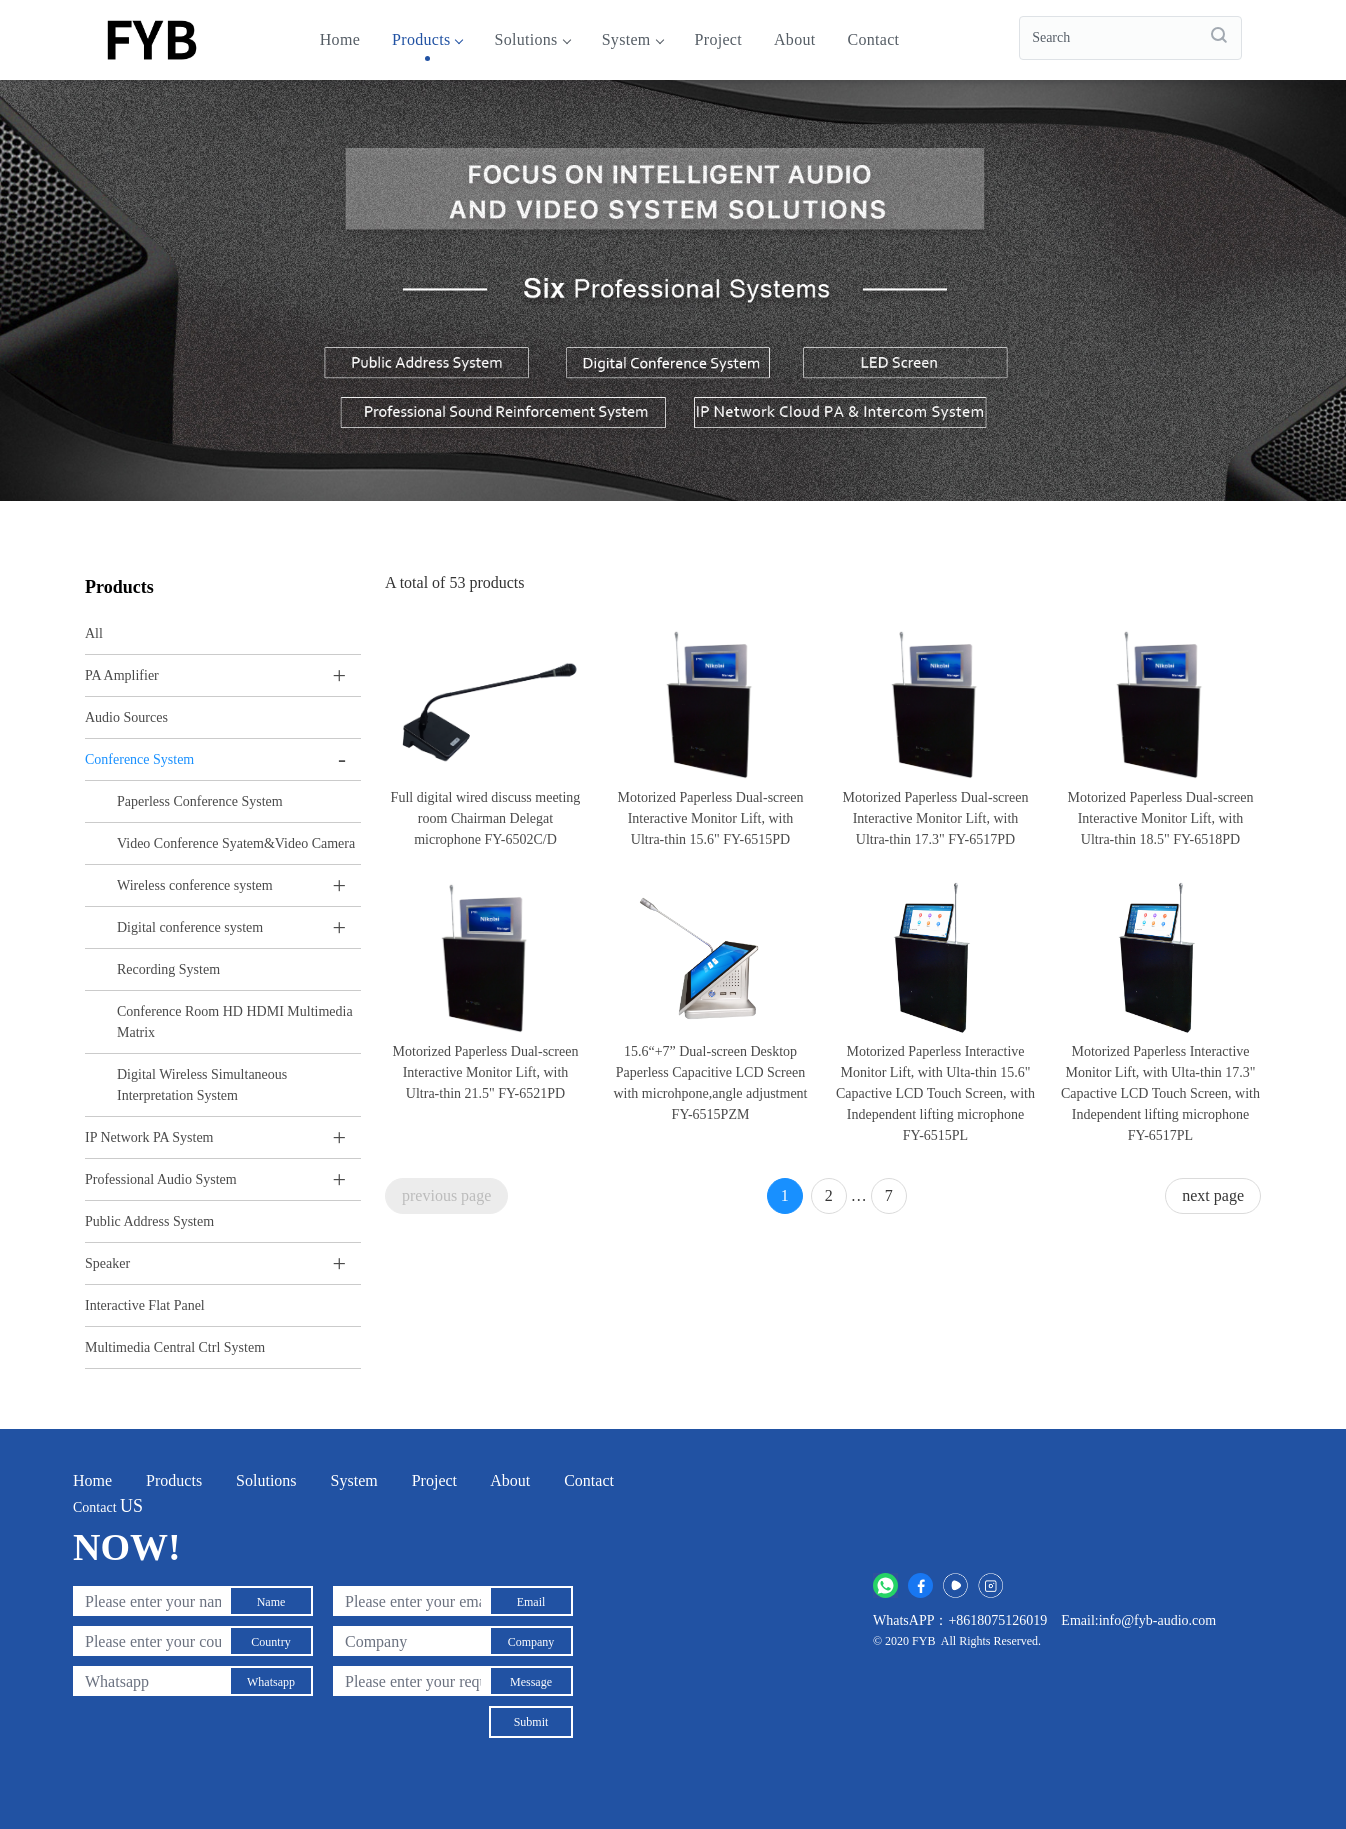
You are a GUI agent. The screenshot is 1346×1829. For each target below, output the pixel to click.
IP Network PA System (149, 1137)
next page (1213, 1195)
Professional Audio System (161, 1179)
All (94, 633)
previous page (446, 1195)
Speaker (107, 1263)
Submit (531, 1722)
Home (340, 39)
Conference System (139, 759)
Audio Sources (126, 717)
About (795, 39)
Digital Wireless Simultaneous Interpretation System (202, 1085)
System (632, 39)
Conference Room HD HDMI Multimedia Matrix (235, 1022)
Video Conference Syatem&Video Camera (236, 843)
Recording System (168, 969)
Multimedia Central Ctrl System (175, 1347)
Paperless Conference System (200, 801)
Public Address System (149, 1221)
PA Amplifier (122, 675)
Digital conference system (190, 927)
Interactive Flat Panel (145, 1305)
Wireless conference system (195, 885)
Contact (873, 39)
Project (718, 39)
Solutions (531, 39)
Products (427, 39)
